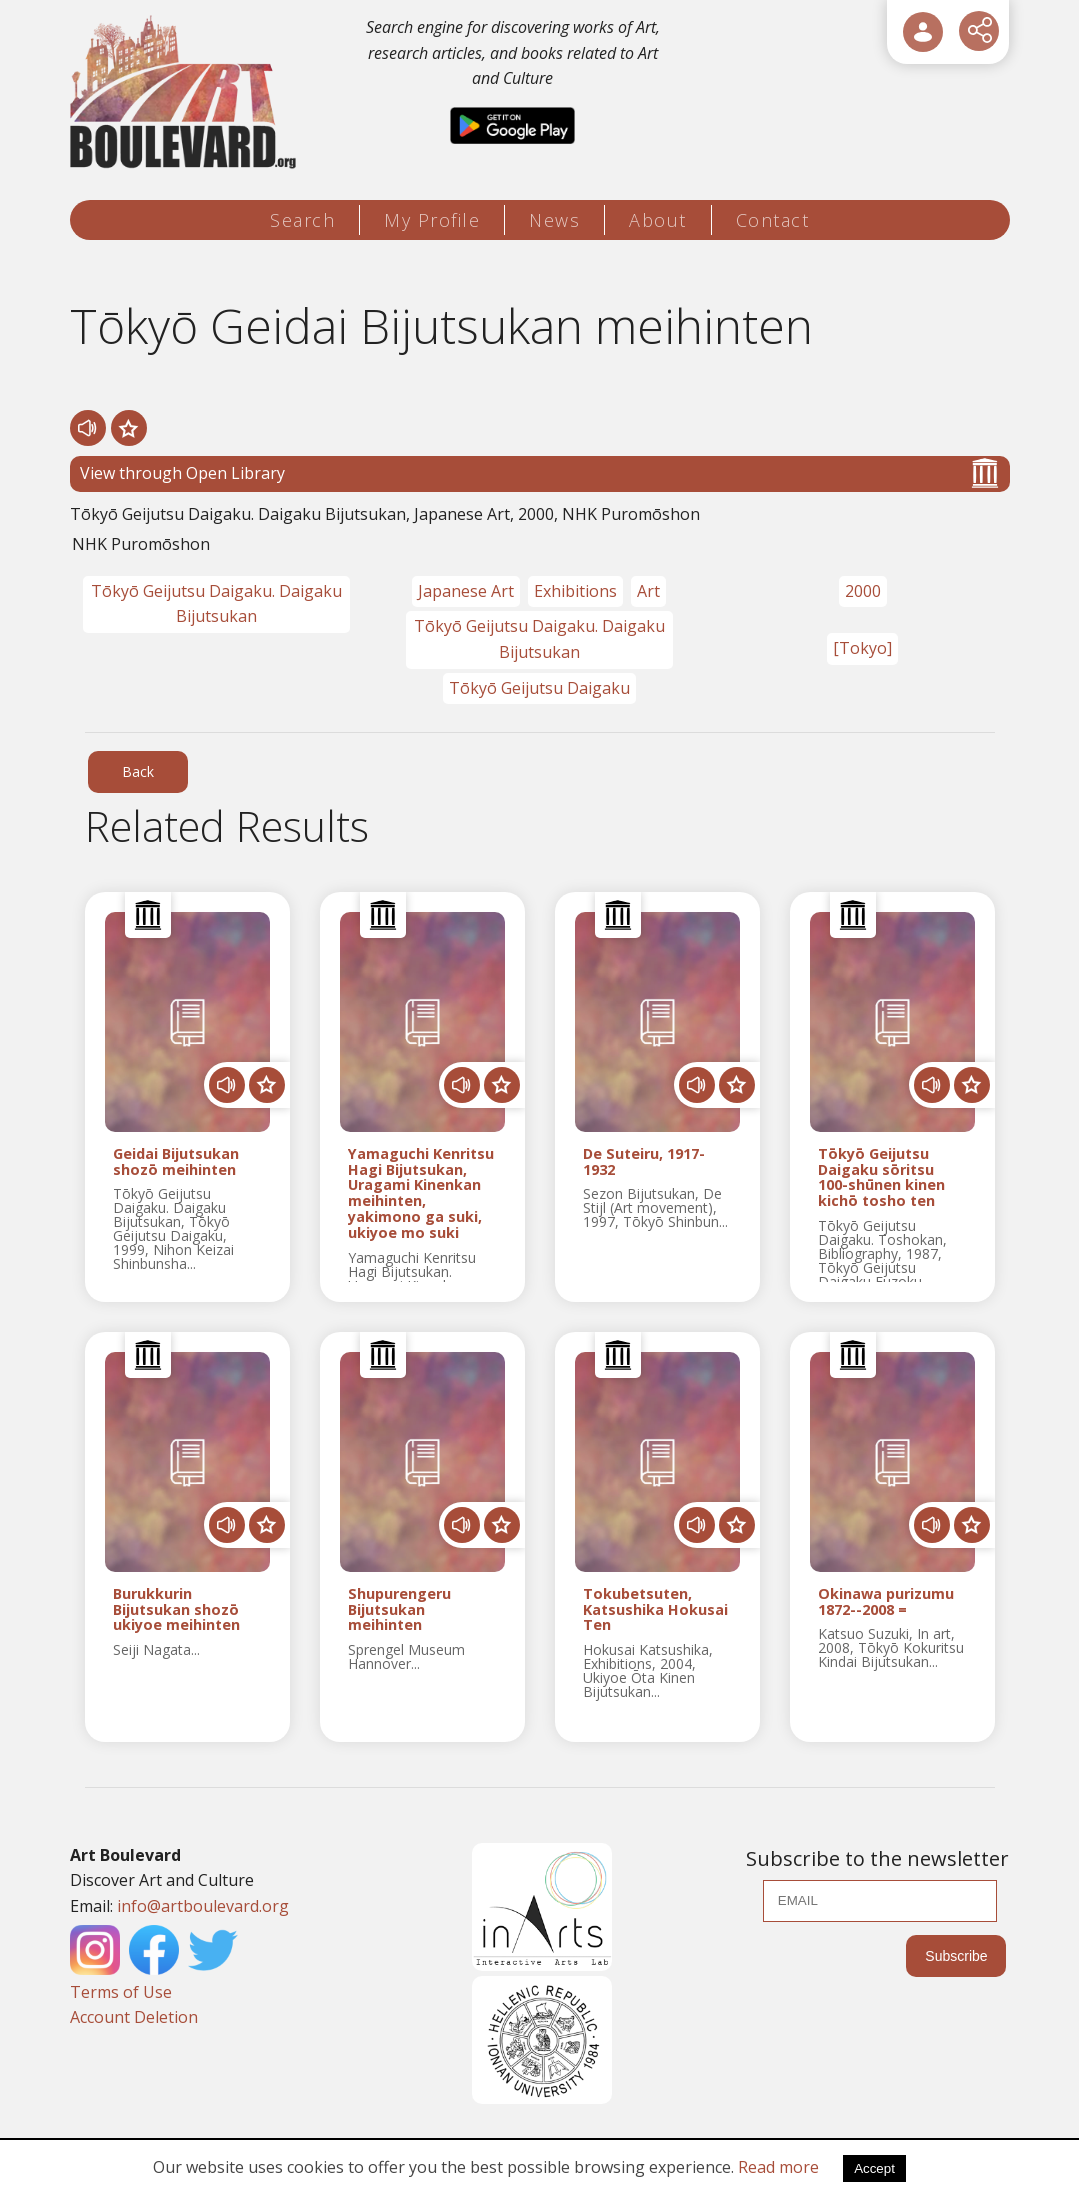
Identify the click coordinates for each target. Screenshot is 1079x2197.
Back (138, 771)
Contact (773, 220)
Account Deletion (134, 2017)
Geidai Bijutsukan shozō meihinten (176, 1162)
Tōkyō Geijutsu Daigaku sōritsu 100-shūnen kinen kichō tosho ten (881, 1177)
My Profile (432, 220)
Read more (778, 2167)
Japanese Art (466, 591)
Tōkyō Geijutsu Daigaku (539, 688)
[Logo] (186, 92)
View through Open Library (540, 473)
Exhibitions (575, 591)
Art (648, 591)
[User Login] (923, 32)
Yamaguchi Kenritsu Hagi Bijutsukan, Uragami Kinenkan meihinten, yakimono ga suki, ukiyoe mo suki (421, 1193)
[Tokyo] (862, 648)
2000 (863, 591)
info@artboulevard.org (203, 1906)
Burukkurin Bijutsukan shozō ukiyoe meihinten (176, 1609)
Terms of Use (121, 1992)
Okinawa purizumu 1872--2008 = (886, 1602)
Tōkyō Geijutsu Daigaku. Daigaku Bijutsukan (216, 604)
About (658, 220)
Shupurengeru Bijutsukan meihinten (399, 1609)
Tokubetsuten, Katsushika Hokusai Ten (655, 1609)
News (554, 220)
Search (302, 220)
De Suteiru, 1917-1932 (644, 1162)
